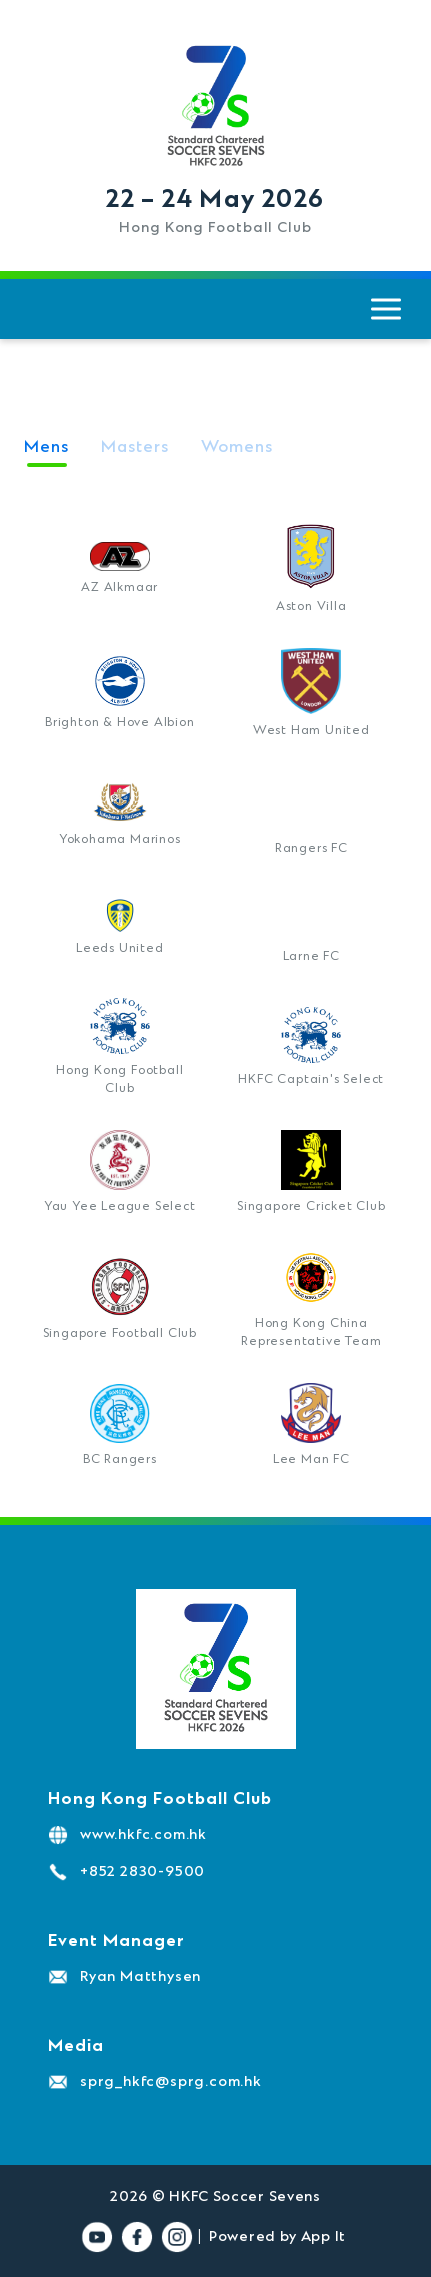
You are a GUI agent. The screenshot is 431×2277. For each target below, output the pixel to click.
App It (323, 2237)
